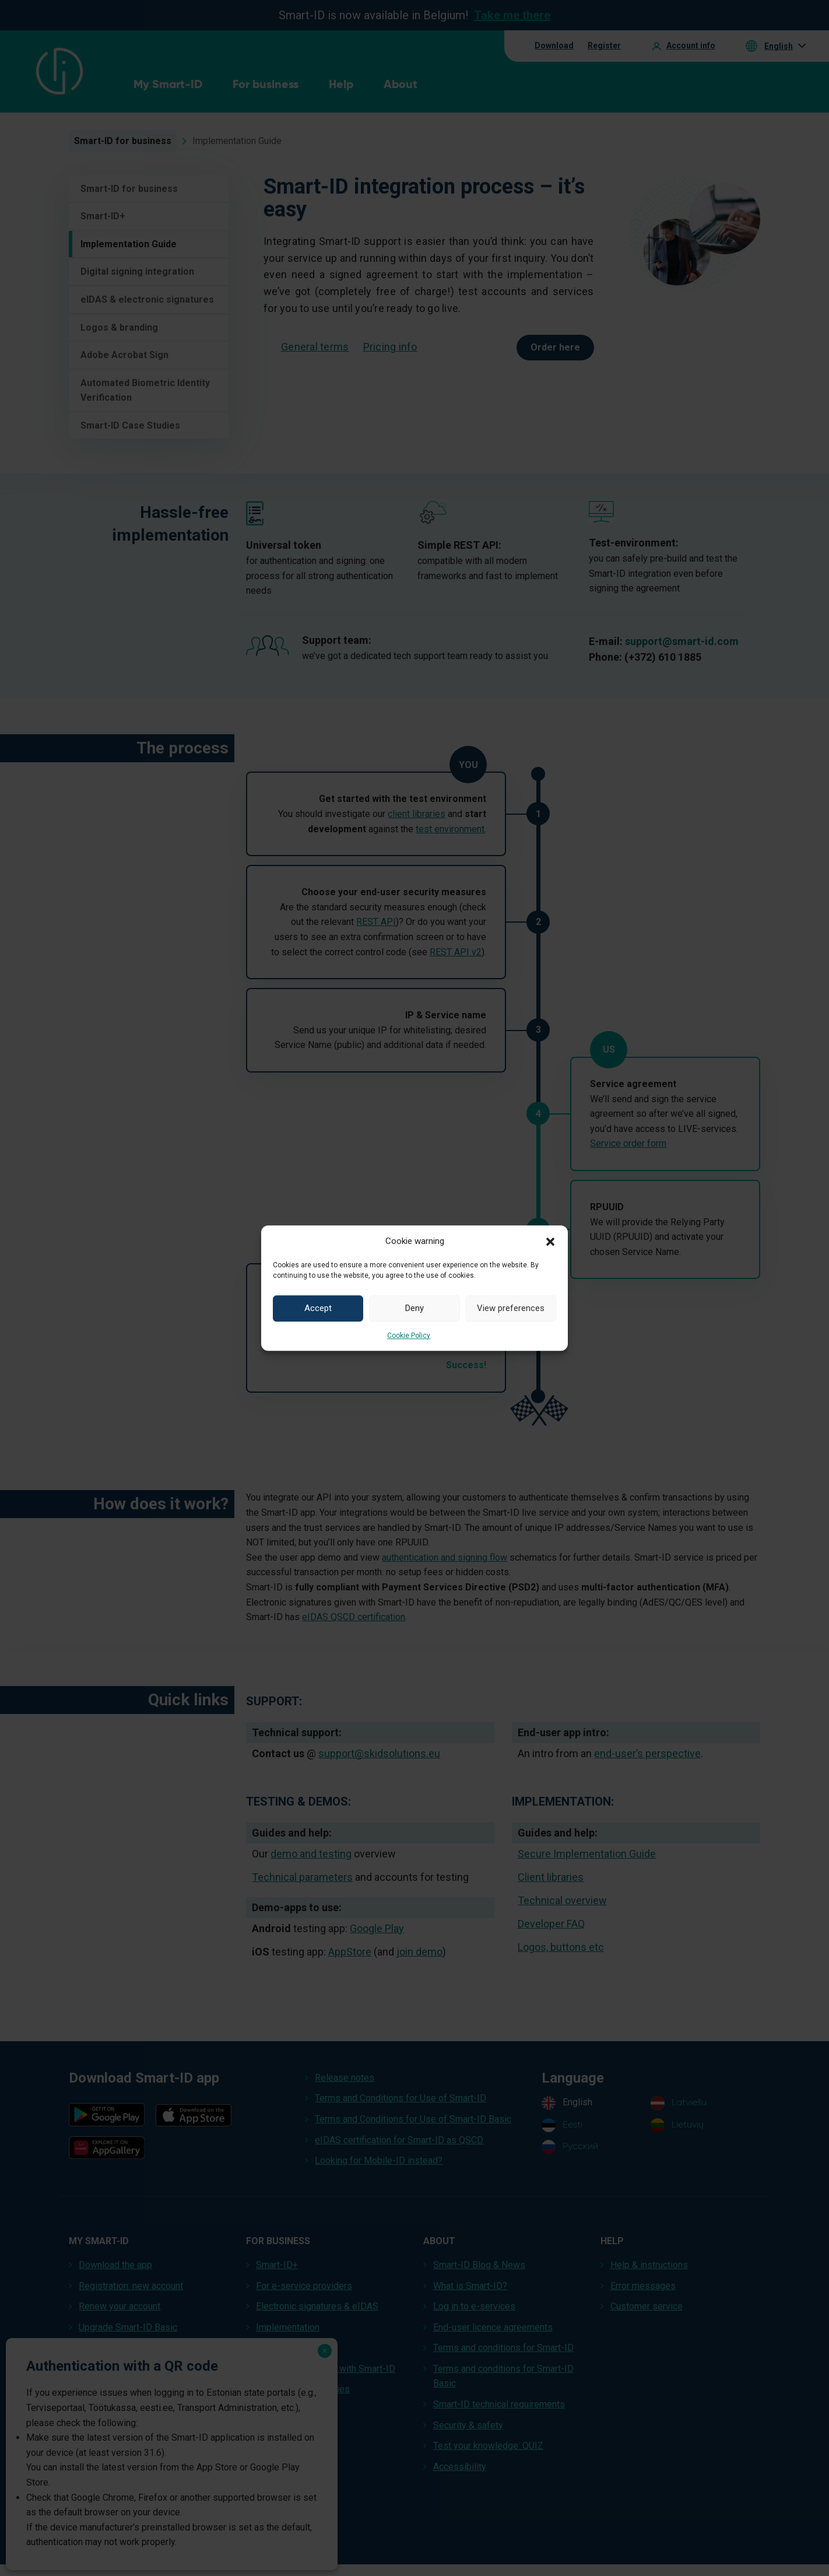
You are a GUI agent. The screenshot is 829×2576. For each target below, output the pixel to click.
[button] (550, 1241)
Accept (318, 1308)
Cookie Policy (408, 1335)
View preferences (511, 1308)
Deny (414, 1308)
